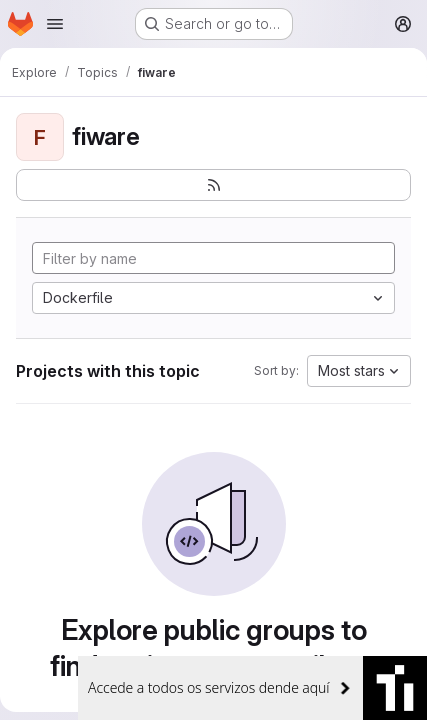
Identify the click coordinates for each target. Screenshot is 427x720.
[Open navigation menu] (55, 24)
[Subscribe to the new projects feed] (213, 185)
